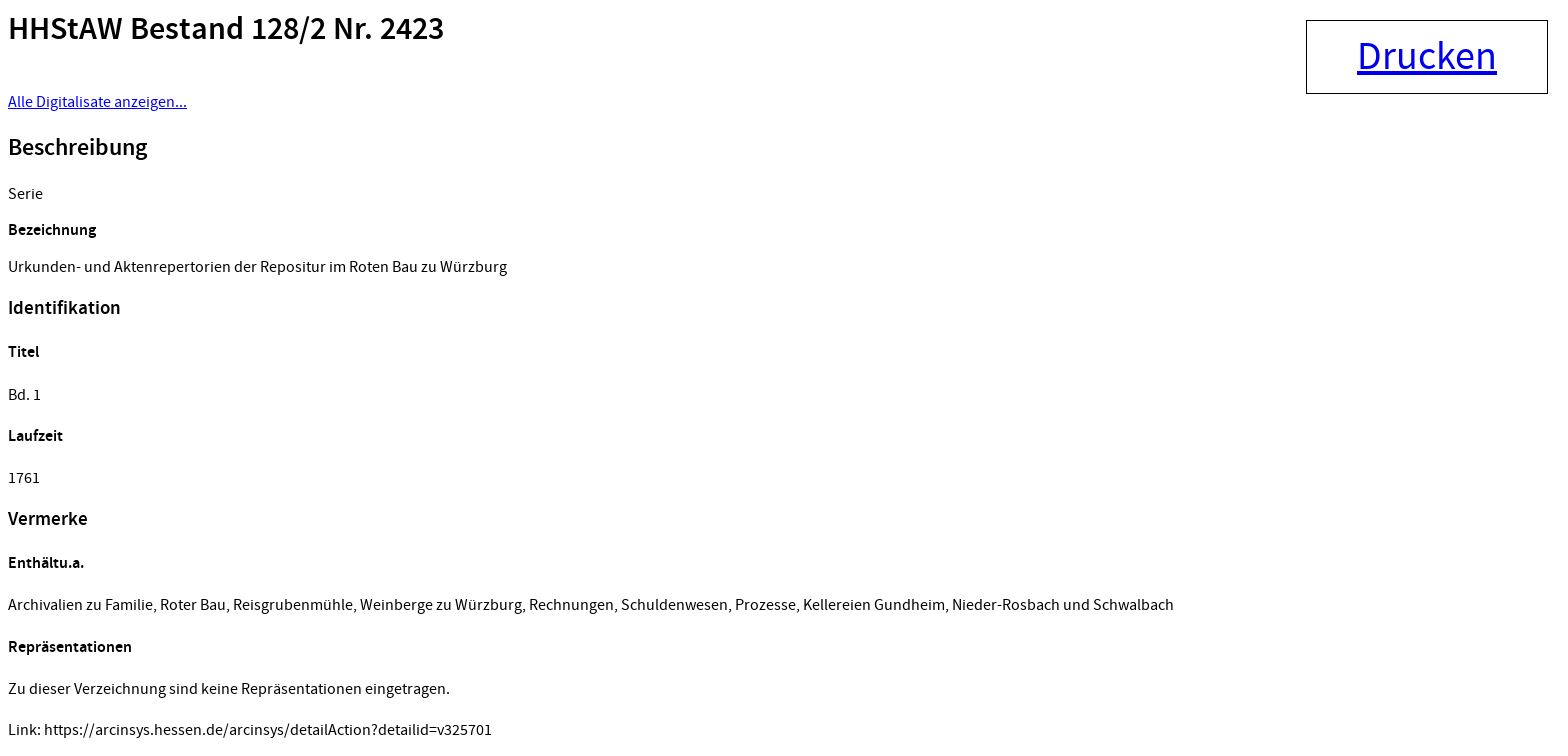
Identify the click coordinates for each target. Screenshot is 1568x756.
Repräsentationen (70, 647)
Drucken (1427, 57)
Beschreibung (77, 148)
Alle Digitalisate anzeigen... (97, 102)
